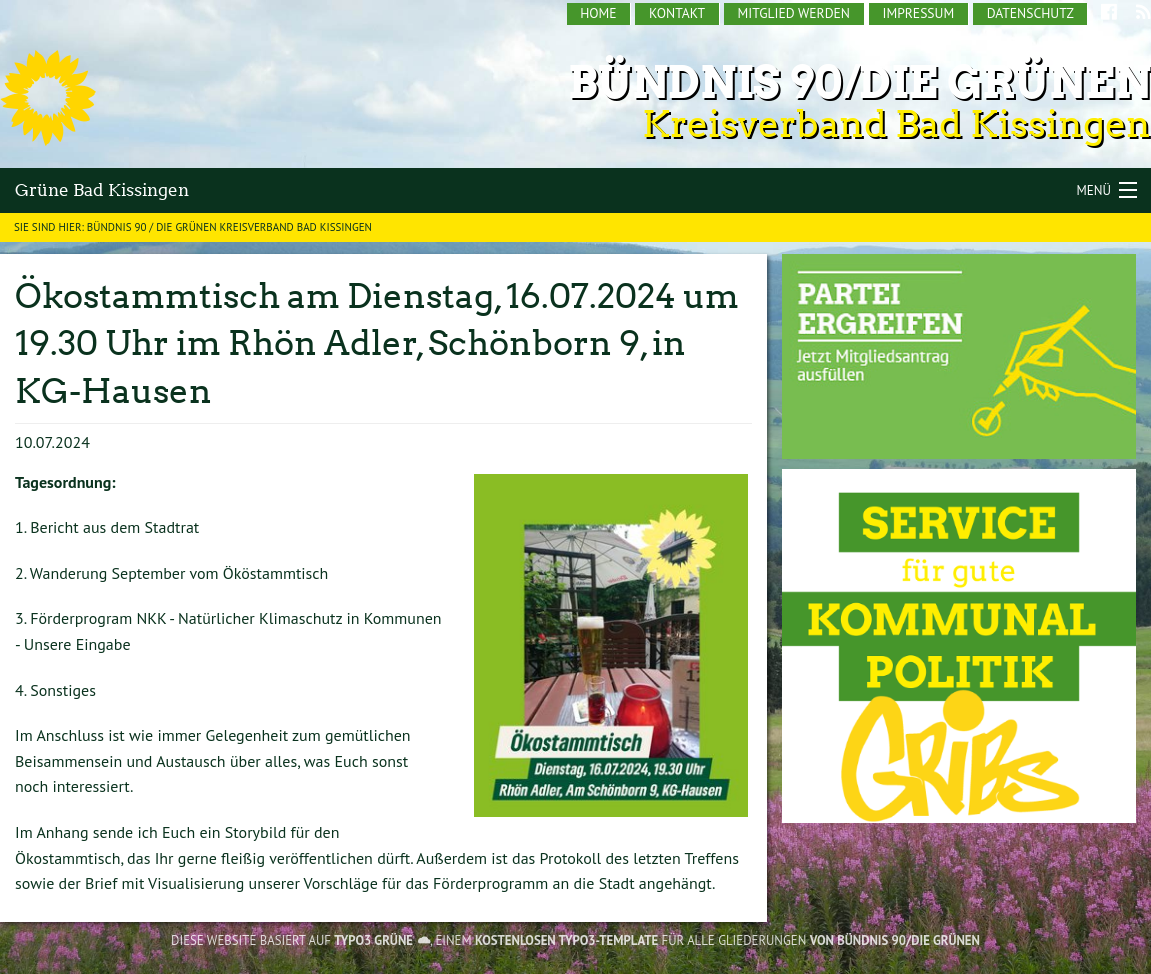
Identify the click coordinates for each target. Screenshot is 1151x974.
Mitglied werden (794, 13)
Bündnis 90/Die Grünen (859, 82)
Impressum (918, 13)
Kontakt (677, 13)
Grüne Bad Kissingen (102, 190)
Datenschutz (1030, 13)
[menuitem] (599, 14)
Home (598, 13)
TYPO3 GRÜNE (373, 940)
